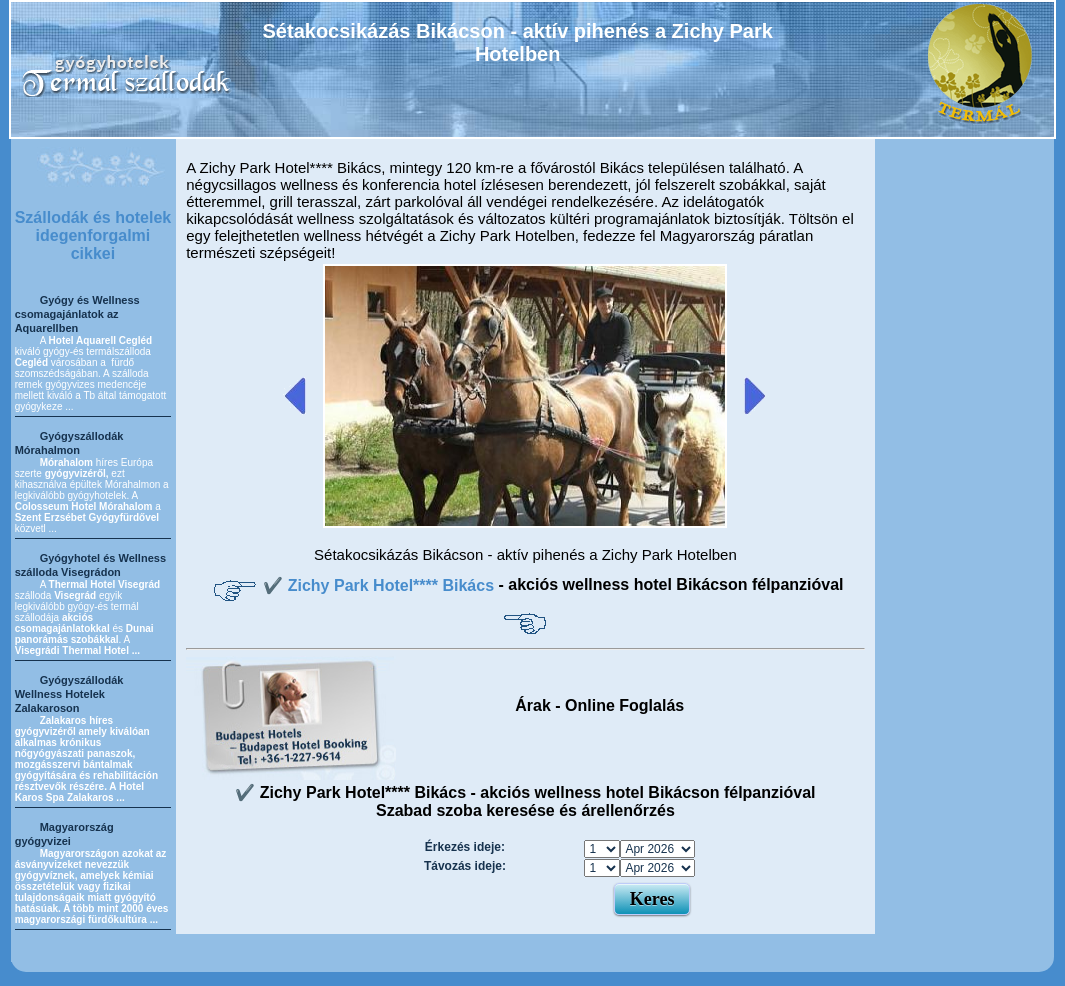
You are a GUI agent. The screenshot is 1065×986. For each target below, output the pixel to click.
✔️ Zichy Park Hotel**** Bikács (380, 585)
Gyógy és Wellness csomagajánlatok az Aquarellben (77, 314)
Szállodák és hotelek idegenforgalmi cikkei (93, 235)
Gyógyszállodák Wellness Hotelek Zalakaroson (69, 694)
